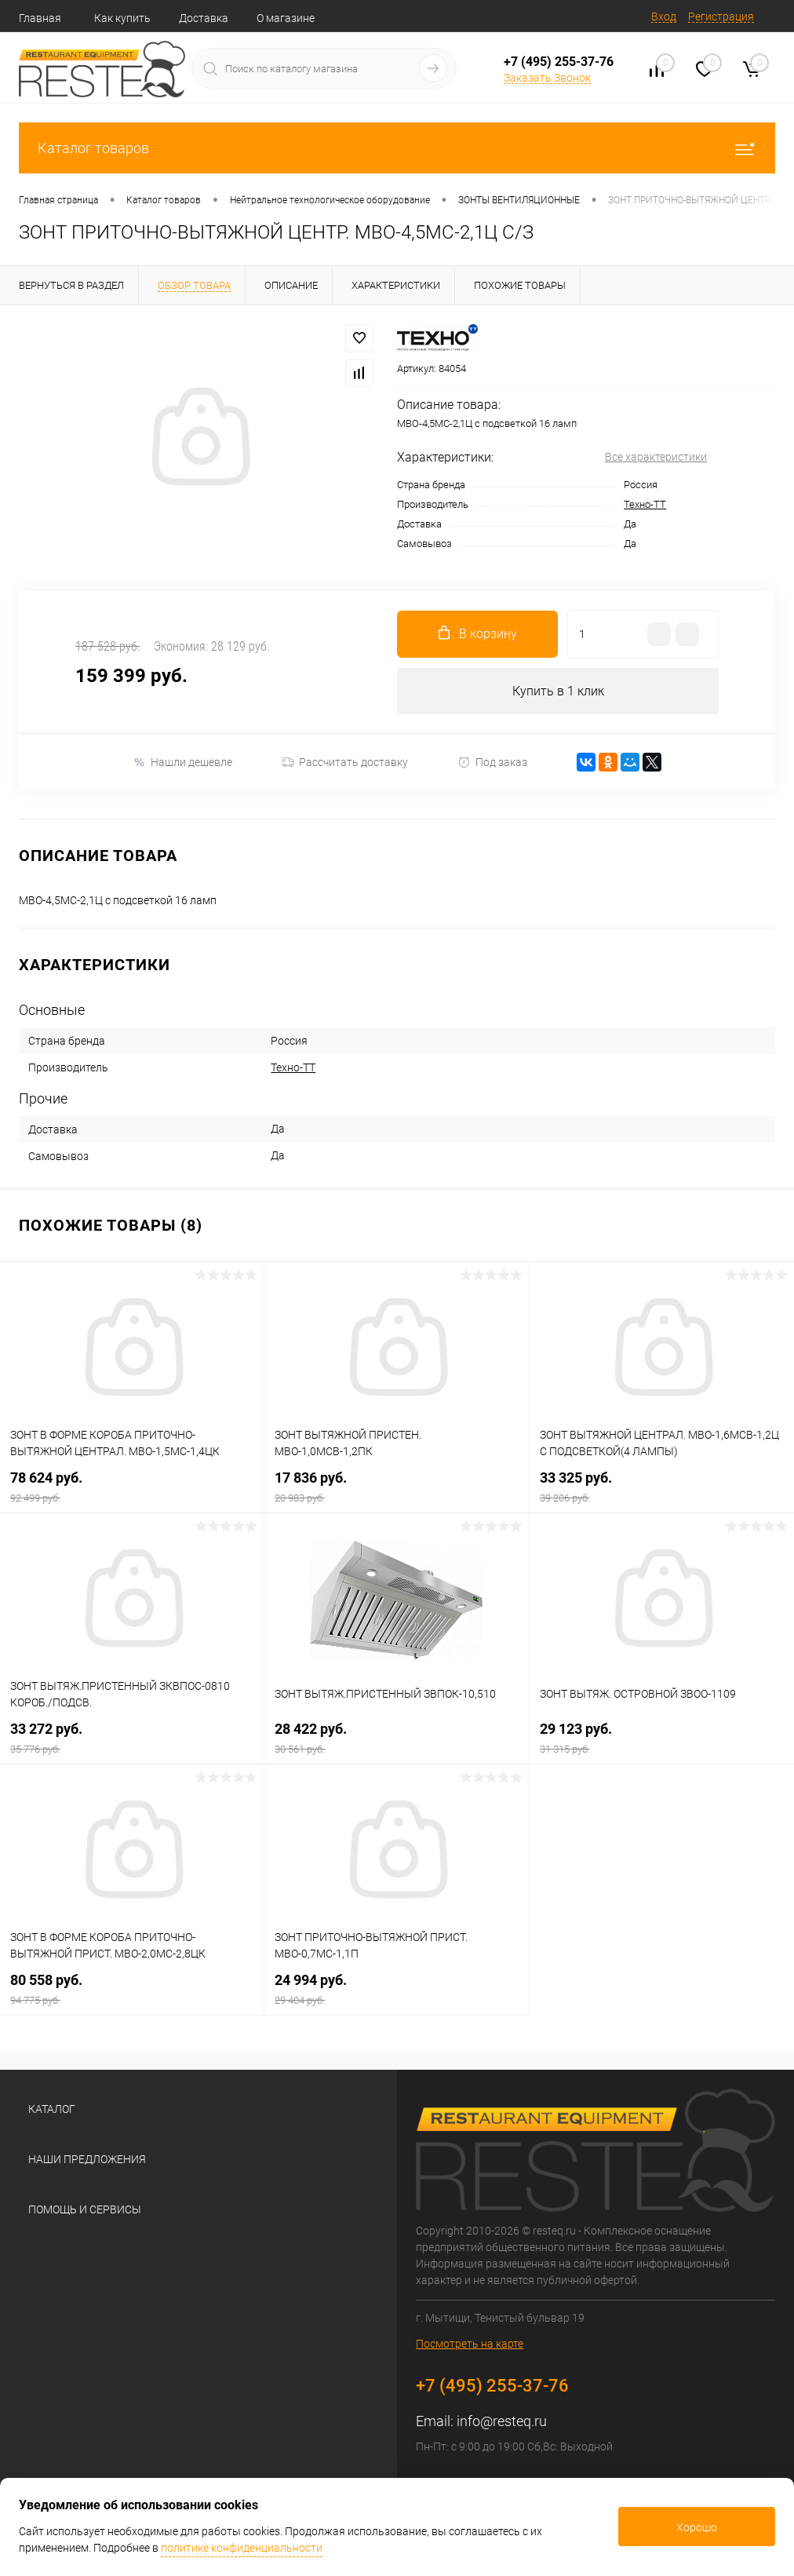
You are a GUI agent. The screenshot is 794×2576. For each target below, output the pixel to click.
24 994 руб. (396, 1989)
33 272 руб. (131, 1738)
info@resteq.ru (502, 2421)
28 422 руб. (396, 1738)
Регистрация (721, 16)
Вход (663, 16)
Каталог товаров (397, 147)
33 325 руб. (662, 1487)
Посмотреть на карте (469, 2343)
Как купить (122, 18)
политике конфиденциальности (241, 2547)
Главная (40, 18)
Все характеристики (656, 457)
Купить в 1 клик (558, 691)
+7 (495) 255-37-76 (559, 61)
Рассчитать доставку (345, 763)
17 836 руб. (396, 1487)
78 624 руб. (131, 1487)
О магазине (286, 18)
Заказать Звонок (547, 77)
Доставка (203, 18)
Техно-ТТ (645, 504)
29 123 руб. (662, 1738)
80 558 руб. (131, 1989)
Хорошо (696, 2527)
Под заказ (492, 762)
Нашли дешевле (182, 762)
